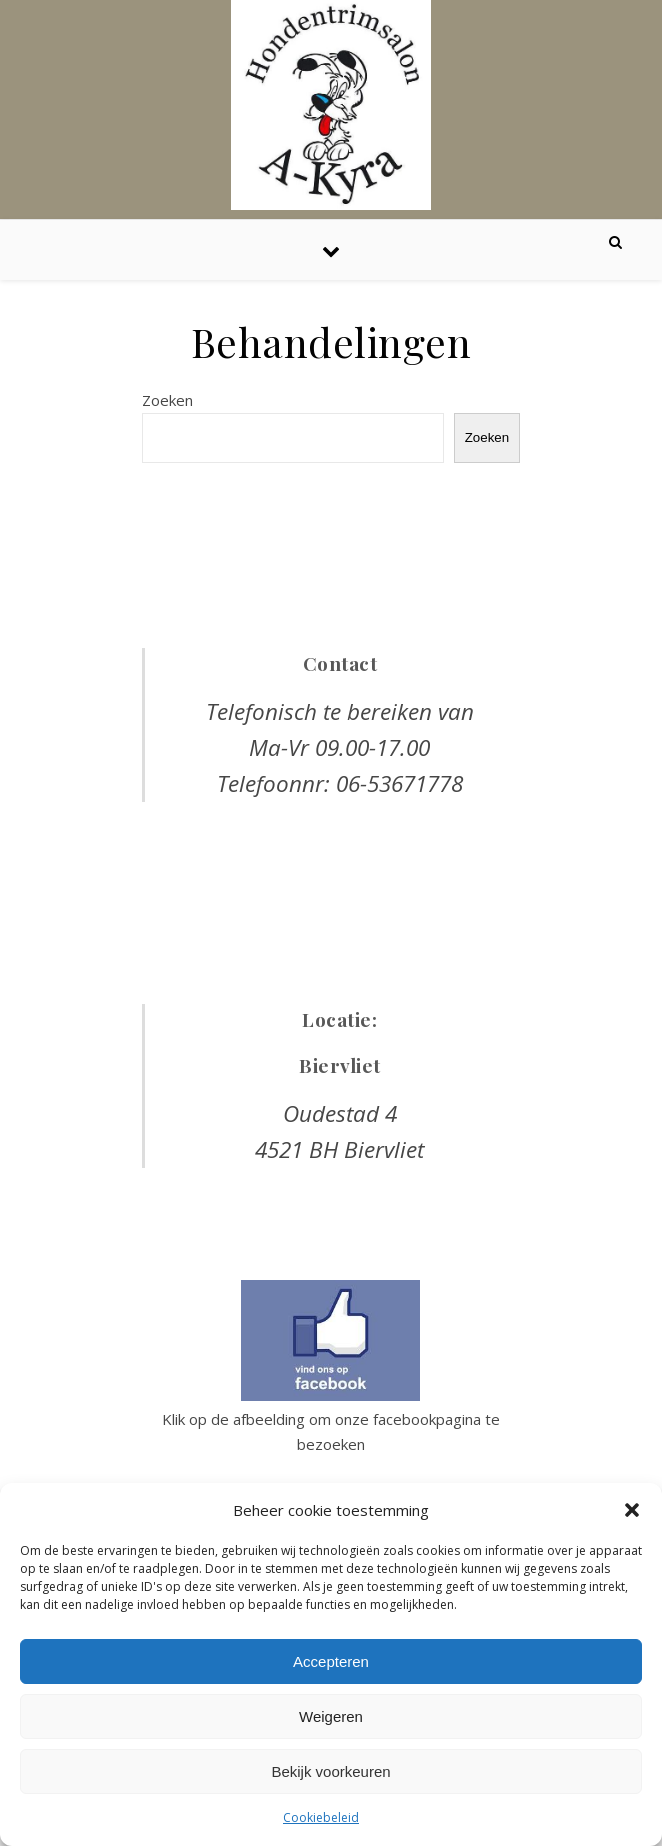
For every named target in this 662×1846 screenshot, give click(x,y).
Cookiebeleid (321, 1817)
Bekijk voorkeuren (330, 1771)
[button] (632, 1510)
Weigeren (331, 1716)
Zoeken (167, 400)
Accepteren (331, 1661)
